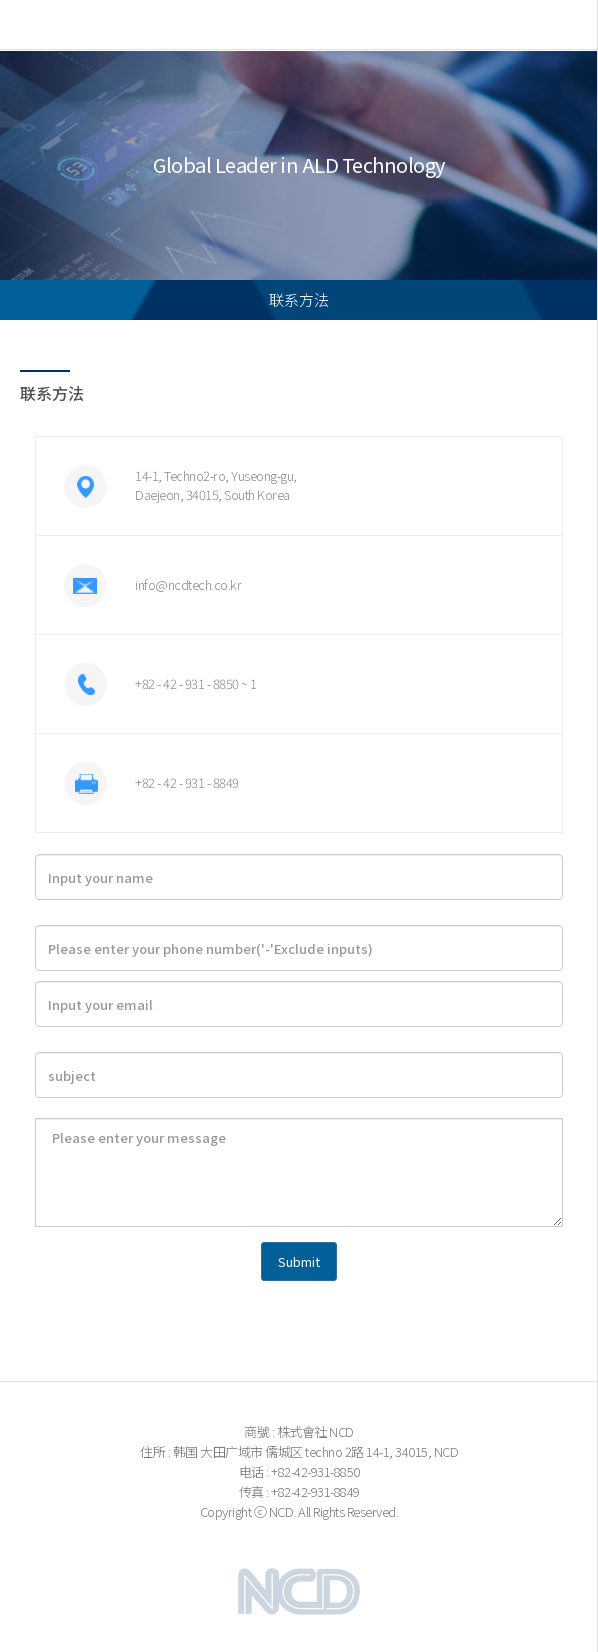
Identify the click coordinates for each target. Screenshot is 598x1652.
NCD (81, 24)
